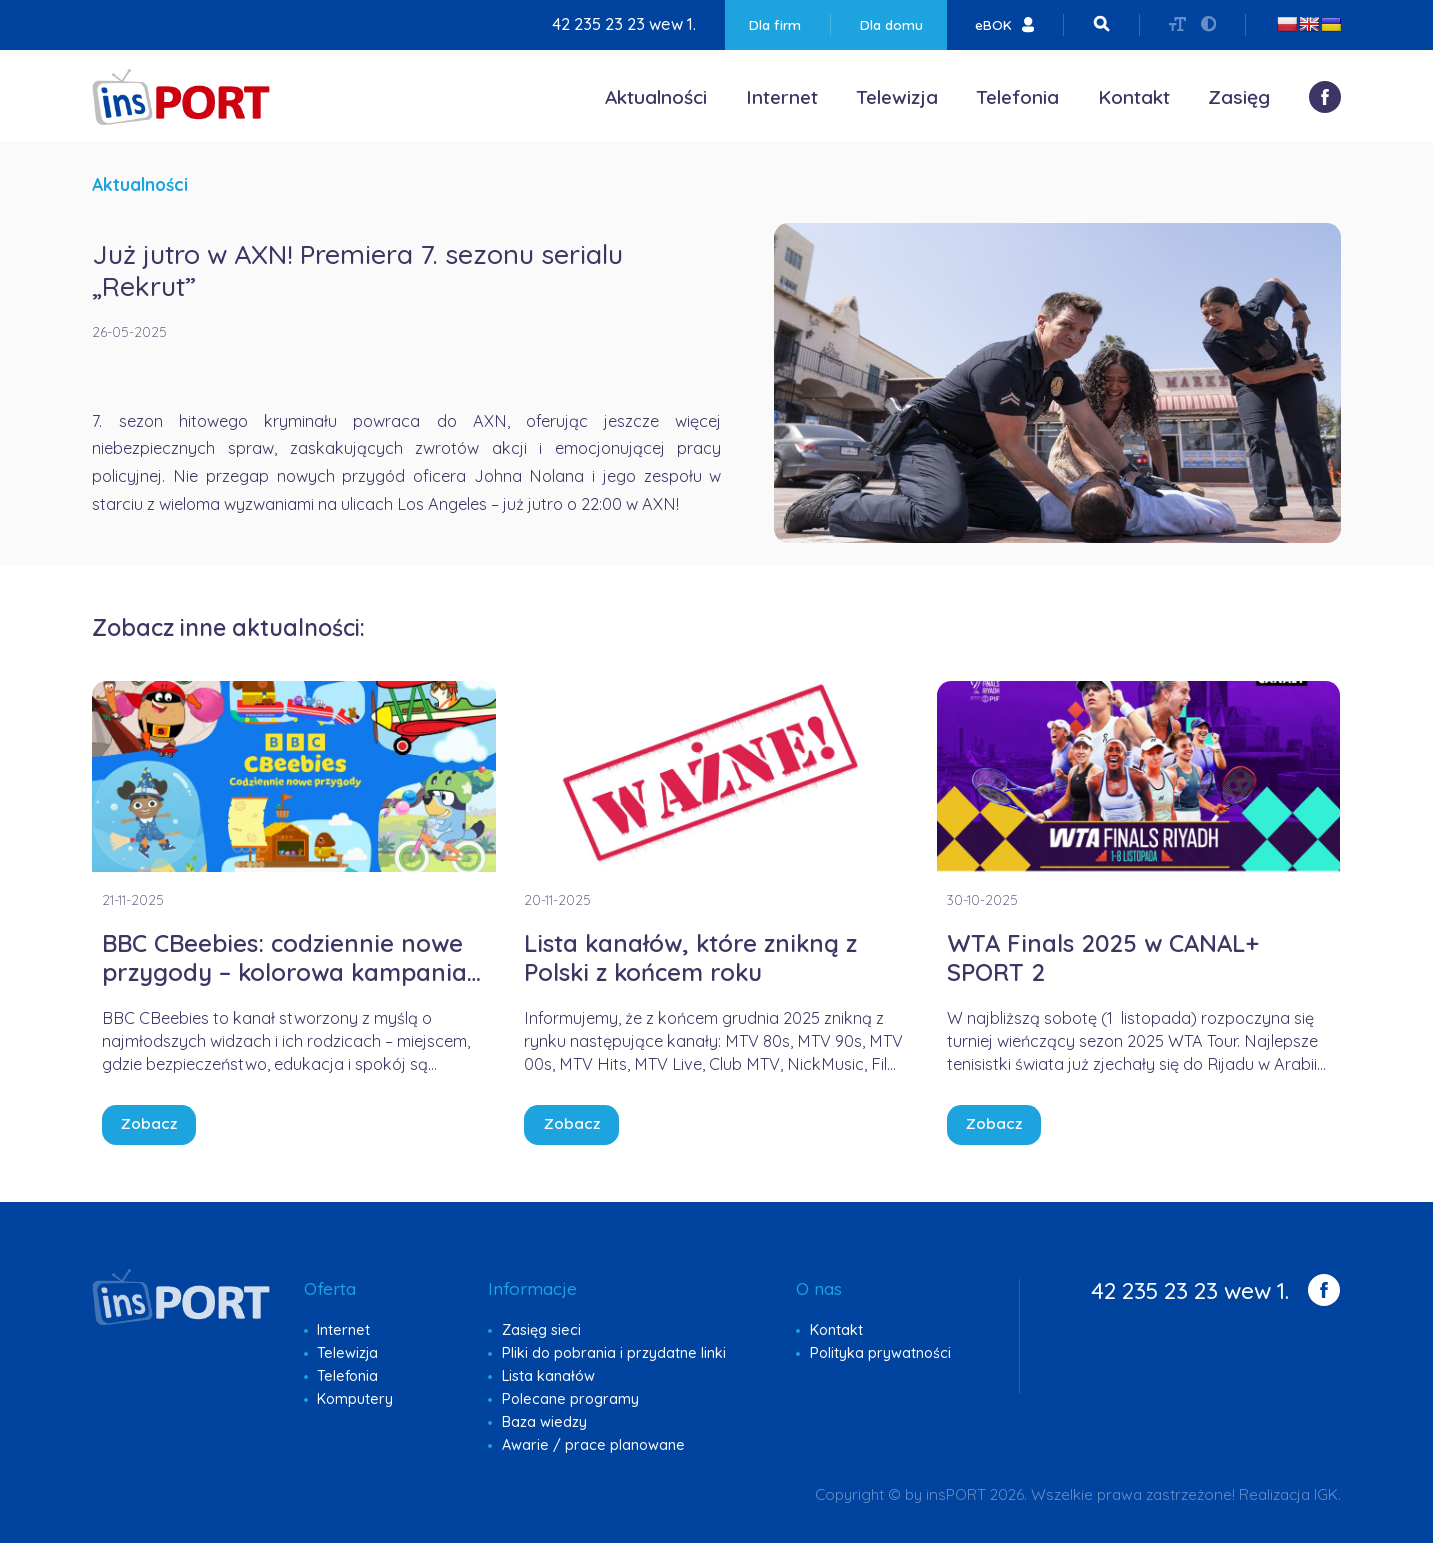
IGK (1326, 1494)
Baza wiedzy (544, 1422)
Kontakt (1134, 97)
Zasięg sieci (541, 1330)
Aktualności (656, 97)
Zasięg (1239, 97)
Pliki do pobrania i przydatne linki (614, 1353)
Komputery (355, 1399)
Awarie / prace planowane (593, 1445)
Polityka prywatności (880, 1353)
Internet (782, 97)
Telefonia (1017, 97)
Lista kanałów (548, 1376)
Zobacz (149, 1123)
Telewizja (897, 97)
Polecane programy (570, 1399)
